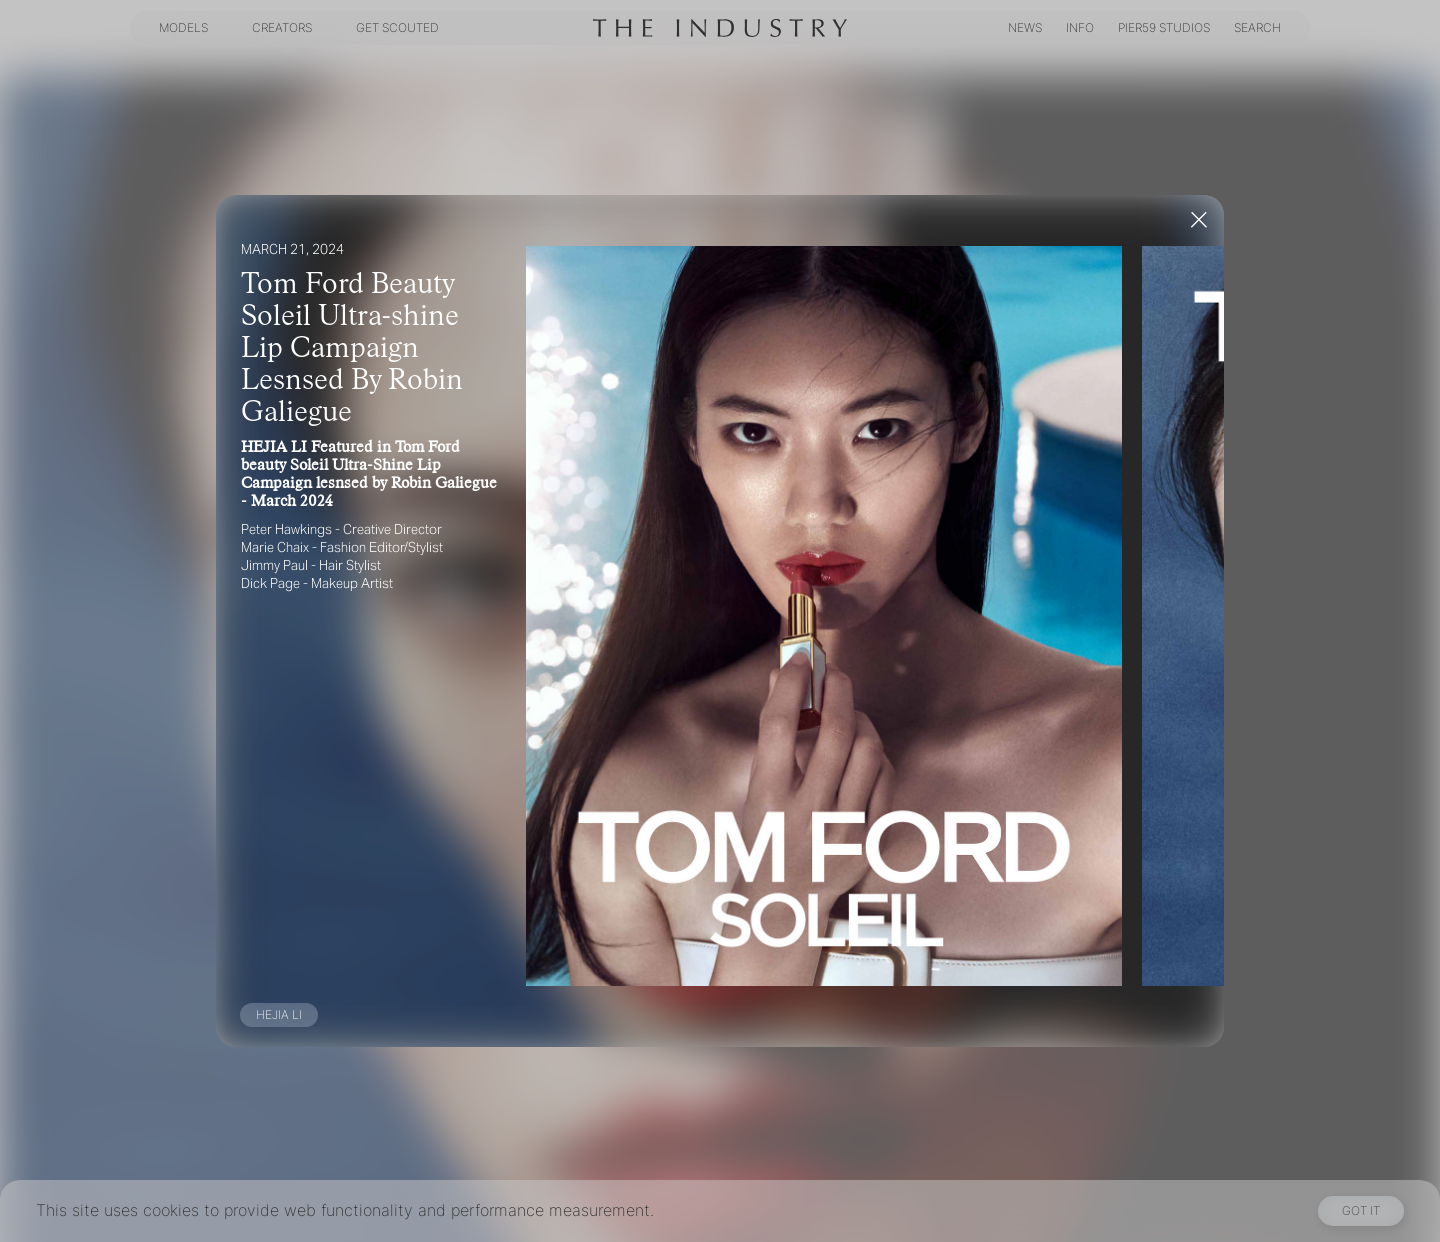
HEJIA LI (279, 1014)
